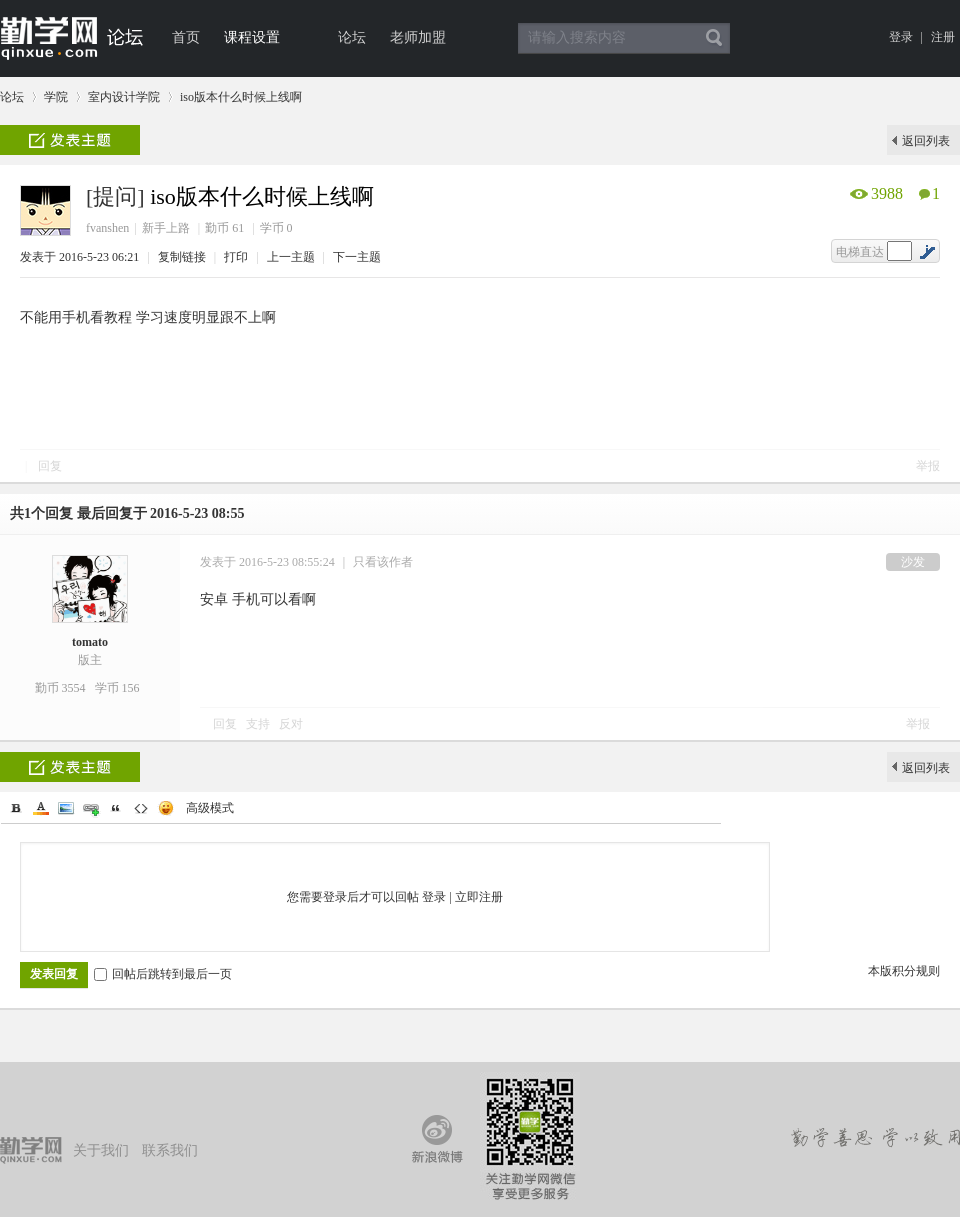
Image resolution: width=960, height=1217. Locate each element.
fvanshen (107, 228)
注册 (943, 37)
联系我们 (170, 1150)
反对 (291, 724)
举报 (928, 466)
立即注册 (479, 897)
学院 (56, 97)
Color (41, 808)
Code (141, 808)
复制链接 (182, 257)
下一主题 (357, 257)
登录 (901, 37)
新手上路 (166, 228)
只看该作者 (383, 562)
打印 (237, 257)
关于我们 (101, 1150)
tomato (90, 642)
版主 (90, 660)
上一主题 (292, 257)
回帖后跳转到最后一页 (163, 974)
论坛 (352, 37)
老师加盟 (418, 37)
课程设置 (252, 37)
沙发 (913, 562)
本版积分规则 (904, 971)
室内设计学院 (124, 97)
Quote (116, 808)
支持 (259, 724)
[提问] (115, 196)
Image (66, 808)
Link (91, 808)
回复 (50, 466)
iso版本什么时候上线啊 (241, 97)
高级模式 (210, 808)
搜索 (714, 38)
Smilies (166, 808)
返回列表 (926, 141)
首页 (186, 37)
